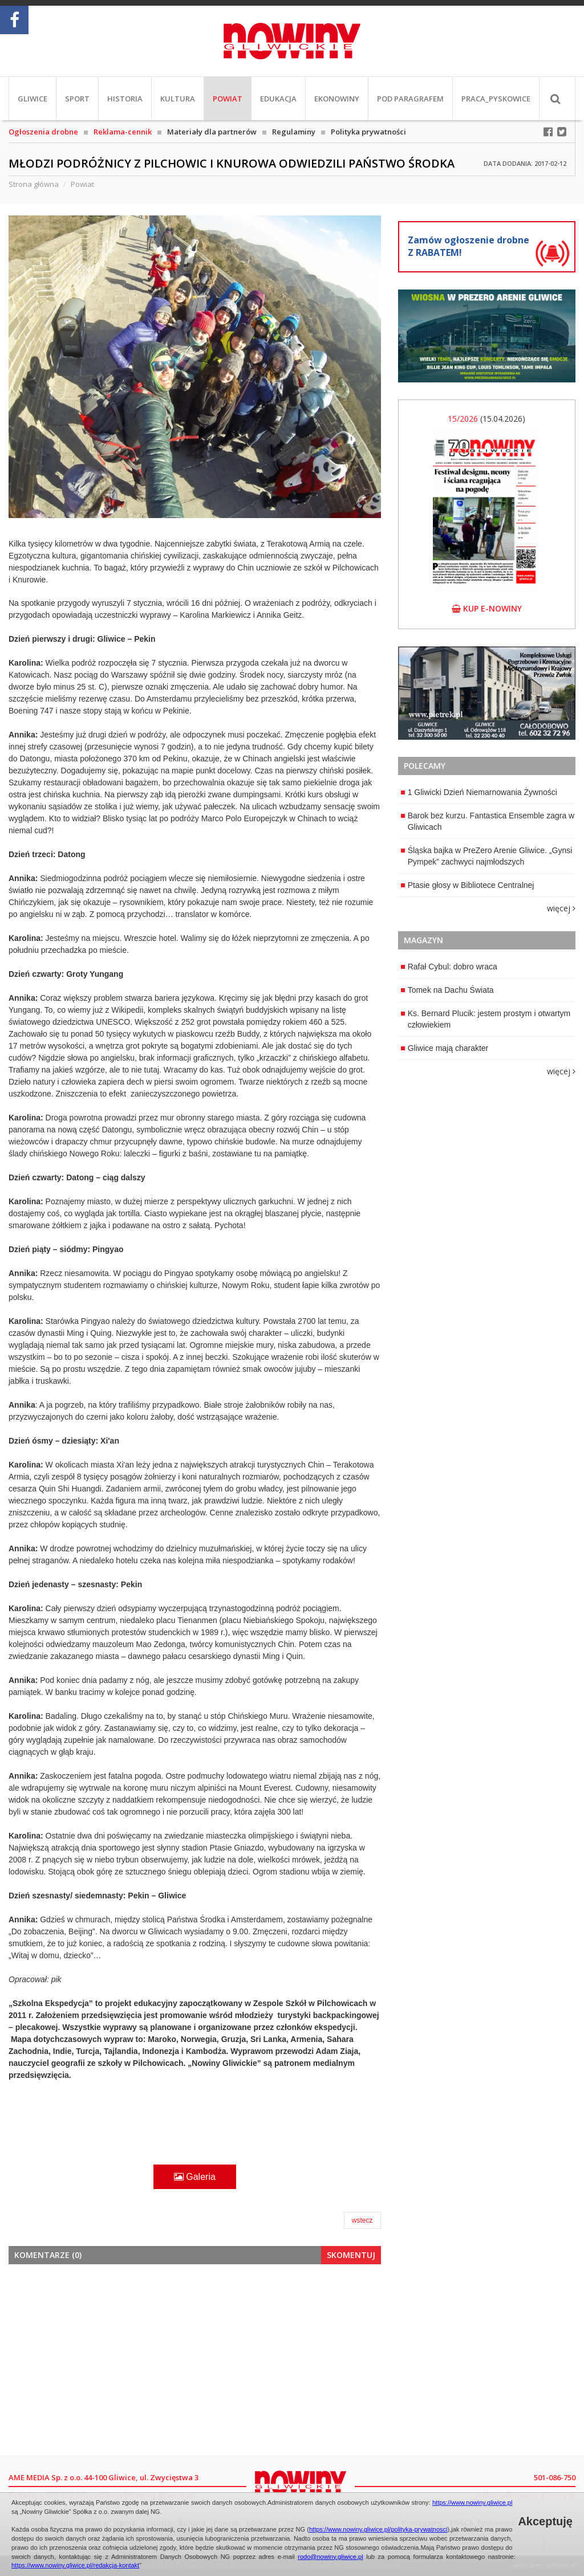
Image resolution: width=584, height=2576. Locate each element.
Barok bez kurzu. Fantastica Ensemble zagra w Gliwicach (488, 821)
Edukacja (278, 98)
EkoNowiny (336, 98)
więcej (561, 908)
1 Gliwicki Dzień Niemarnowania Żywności (479, 792)
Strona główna (34, 184)
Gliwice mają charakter (445, 1048)
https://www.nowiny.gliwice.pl (472, 2502)
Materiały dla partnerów (212, 132)
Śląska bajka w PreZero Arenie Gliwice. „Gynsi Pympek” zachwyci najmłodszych (487, 856)
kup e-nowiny (487, 608)
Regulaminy (293, 132)
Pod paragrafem (410, 98)
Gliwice (32, 98)
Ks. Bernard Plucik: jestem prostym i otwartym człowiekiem (486, 1019)
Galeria (195, 2177)
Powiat (227, 98)
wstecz (362, 2220)
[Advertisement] (195, 2358)
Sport (77, 98)
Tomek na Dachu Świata (447, 989)
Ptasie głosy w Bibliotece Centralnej (467, 885)
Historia (125, 98)
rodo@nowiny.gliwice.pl (330, 2556)
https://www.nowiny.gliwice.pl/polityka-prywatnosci (378, 2529)
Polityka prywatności (368, 132)
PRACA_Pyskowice (495, 98)
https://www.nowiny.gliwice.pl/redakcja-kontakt (75, 2565)
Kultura (177, 98)
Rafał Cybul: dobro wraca (449, 966)
